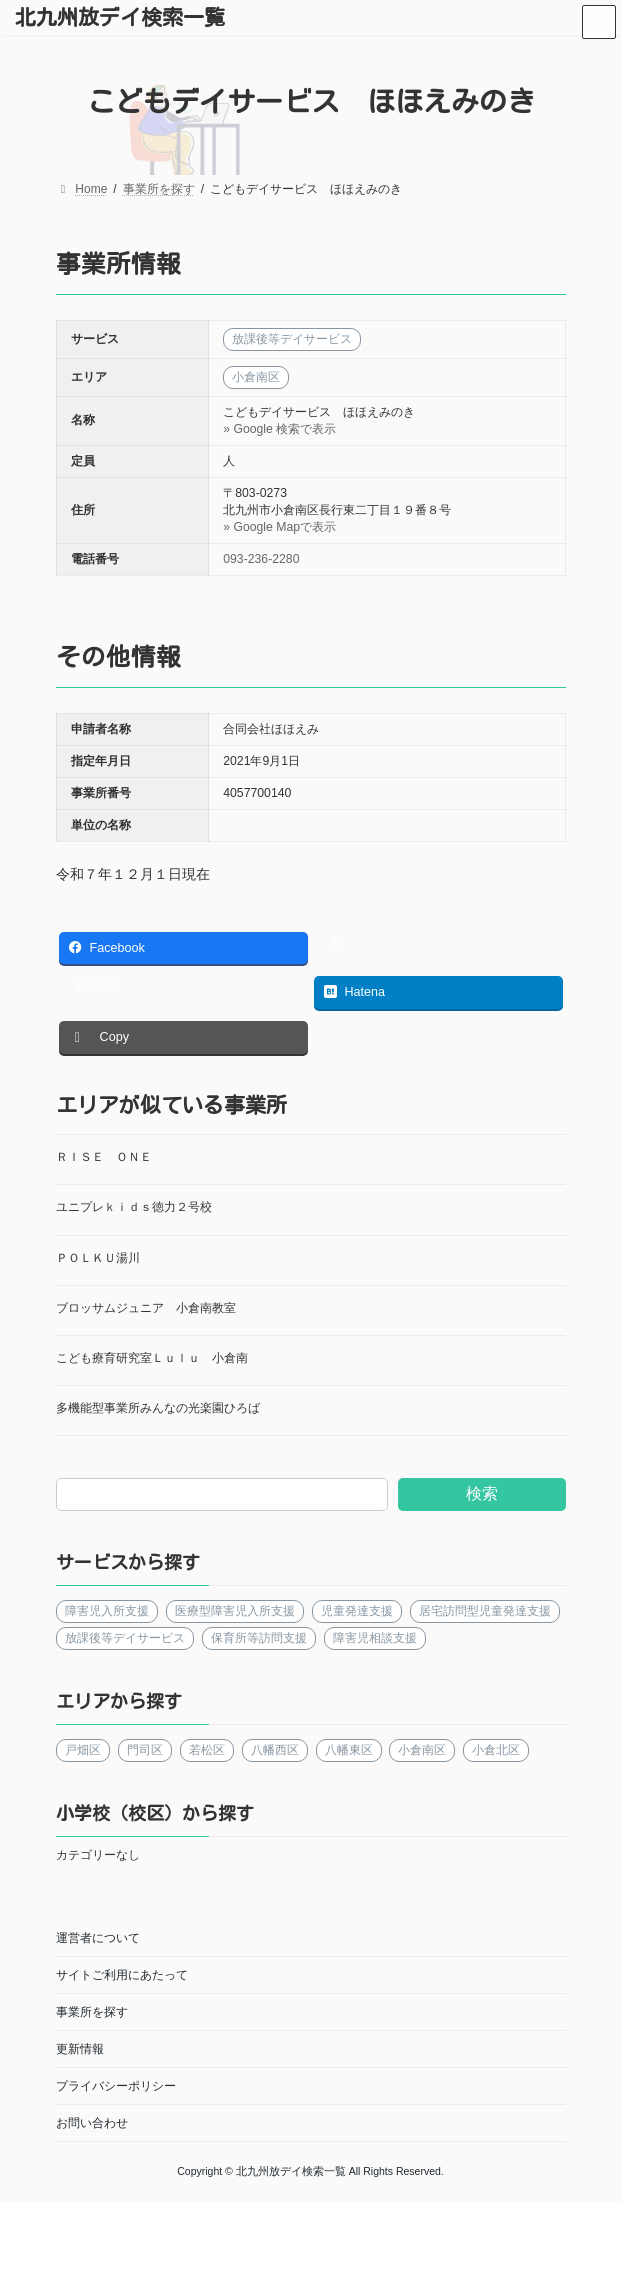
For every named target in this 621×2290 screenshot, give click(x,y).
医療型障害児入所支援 (234, 1611)
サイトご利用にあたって (122, 1975)
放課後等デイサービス (125, 1638)
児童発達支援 (356, 1611)
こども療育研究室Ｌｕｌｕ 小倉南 (152, 1358)
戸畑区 (83, 1750)
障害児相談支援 (374, 1638)
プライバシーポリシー (116, 2086)
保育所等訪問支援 (258, 1638)
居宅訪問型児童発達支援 (484, 1611)
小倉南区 (422, 1750)
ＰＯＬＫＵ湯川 (98, 1258)
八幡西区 (274, 1750)
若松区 (206, 1750)
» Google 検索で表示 (279, 429)
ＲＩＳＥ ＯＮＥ (104, 1157)
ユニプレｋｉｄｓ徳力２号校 (134, 1207)
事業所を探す (92, 2012)
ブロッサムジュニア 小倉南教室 (146, 1308)
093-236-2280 (261, 559)
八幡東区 (348, 1750)
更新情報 (80, 2049)
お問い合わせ (92, 2123)
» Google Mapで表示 (279, 527)
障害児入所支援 (107, 1611)
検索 (481, 1493)
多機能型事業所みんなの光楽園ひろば (158, 1408)
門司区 (144, 1750)
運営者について (98, 1938)
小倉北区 (496, 1750)
